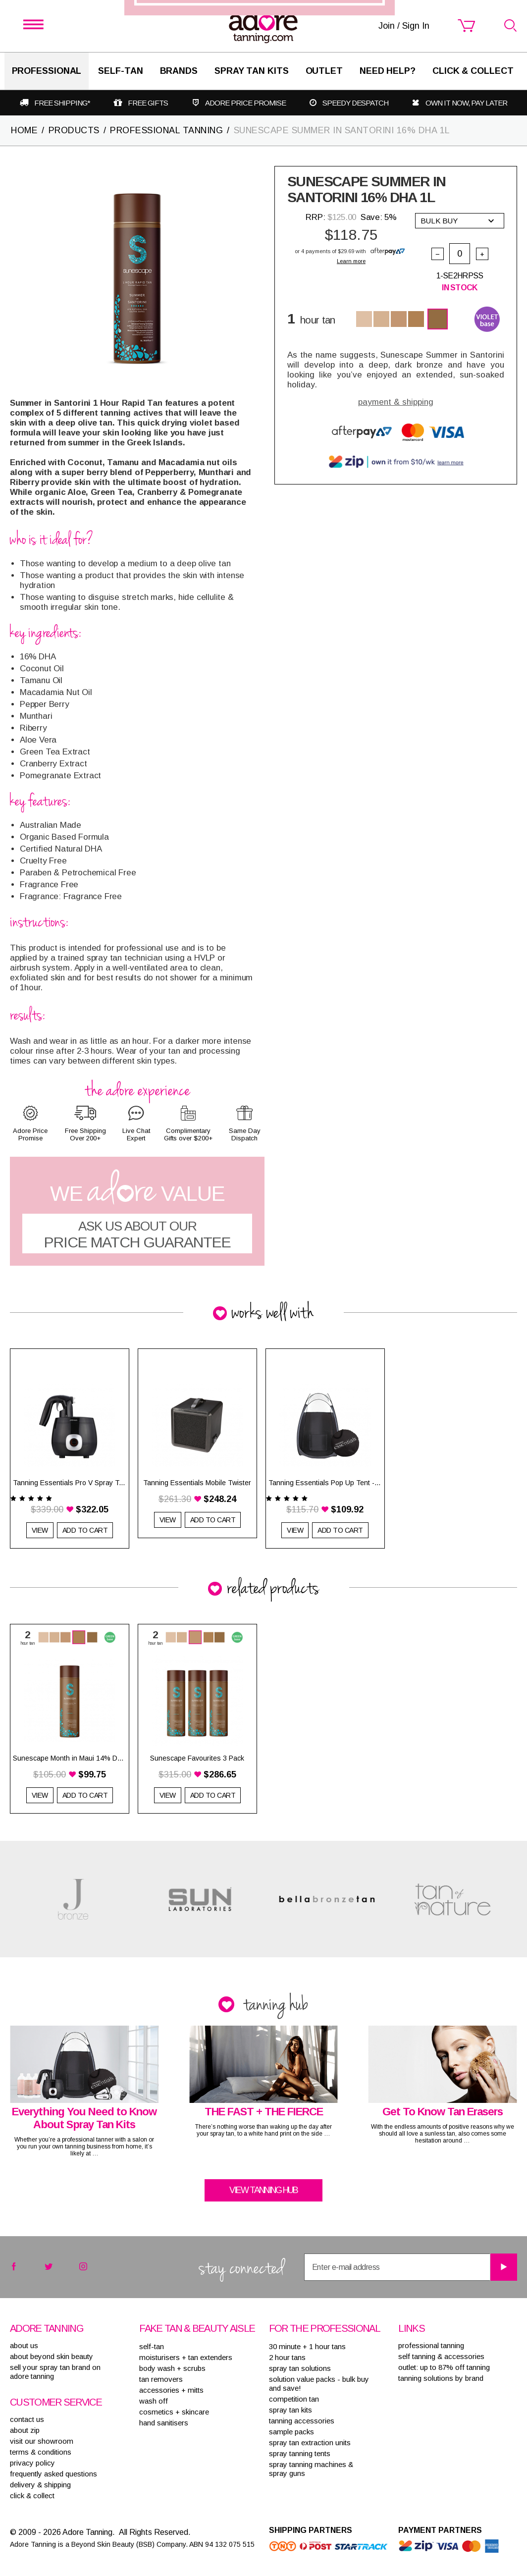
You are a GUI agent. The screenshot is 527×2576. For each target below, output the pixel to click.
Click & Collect (473, 71)
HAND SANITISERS (163, 2422)
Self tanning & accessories (441, 2356)
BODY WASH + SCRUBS (172, 2368)
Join (323, 1333)
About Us (24, 2345)
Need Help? (388, 71)
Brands (179, 71)
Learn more (351, 261)
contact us (27, 2419)
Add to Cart (85, 1530)
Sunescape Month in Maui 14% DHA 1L (69, 1758)
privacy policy (32, 2463)
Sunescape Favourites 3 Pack (197, 1758)
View (40, 1530)
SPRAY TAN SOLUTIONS (300, 2368)
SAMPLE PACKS (291, 2431)
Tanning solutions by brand (440, 2378)
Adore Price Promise (245, 103)
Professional (47, 71)
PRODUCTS (74, 130)
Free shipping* (62, 103)
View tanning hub (263, 2190)
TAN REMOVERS (161, 2379)
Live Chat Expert (136, 1134)
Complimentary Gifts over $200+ (188, 1134)
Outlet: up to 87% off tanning (444, 2367)
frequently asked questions (53, 2473)
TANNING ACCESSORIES (301, 2420)
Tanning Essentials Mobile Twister (197, 1483)
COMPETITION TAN (294, 2399)
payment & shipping (395, 402)
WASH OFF (153, 2401)
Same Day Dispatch (245, 1134)
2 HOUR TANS (287, 2357)
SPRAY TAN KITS (290, 2410)
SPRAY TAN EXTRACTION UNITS (310, 2442)
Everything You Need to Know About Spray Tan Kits (84, 2118)
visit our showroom (41, 2441)
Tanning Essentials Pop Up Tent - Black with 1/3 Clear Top (325, 1483)
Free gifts (148, 103)
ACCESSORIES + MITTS (171, 2390)
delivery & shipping (40, 2484)
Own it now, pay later (466, 103)
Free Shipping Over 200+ (85, 1134)
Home (24, 130)
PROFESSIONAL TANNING (166, 130)
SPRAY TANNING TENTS (299, 2453)
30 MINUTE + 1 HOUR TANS (307, 2346)
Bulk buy (457, 220)
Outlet (324, 71)
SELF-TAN (120, 71)
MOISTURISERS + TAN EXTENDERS (185, 2357)
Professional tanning (431, 2345)
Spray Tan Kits (251, 71)
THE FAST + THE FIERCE (264, 2111)
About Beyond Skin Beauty (51, 2356)
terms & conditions (40, 2452)
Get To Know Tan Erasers (442, 2111)
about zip (25, 2430)
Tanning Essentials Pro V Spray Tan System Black (69, 1483)
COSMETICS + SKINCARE (174, 2412)
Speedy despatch (355, 103)
